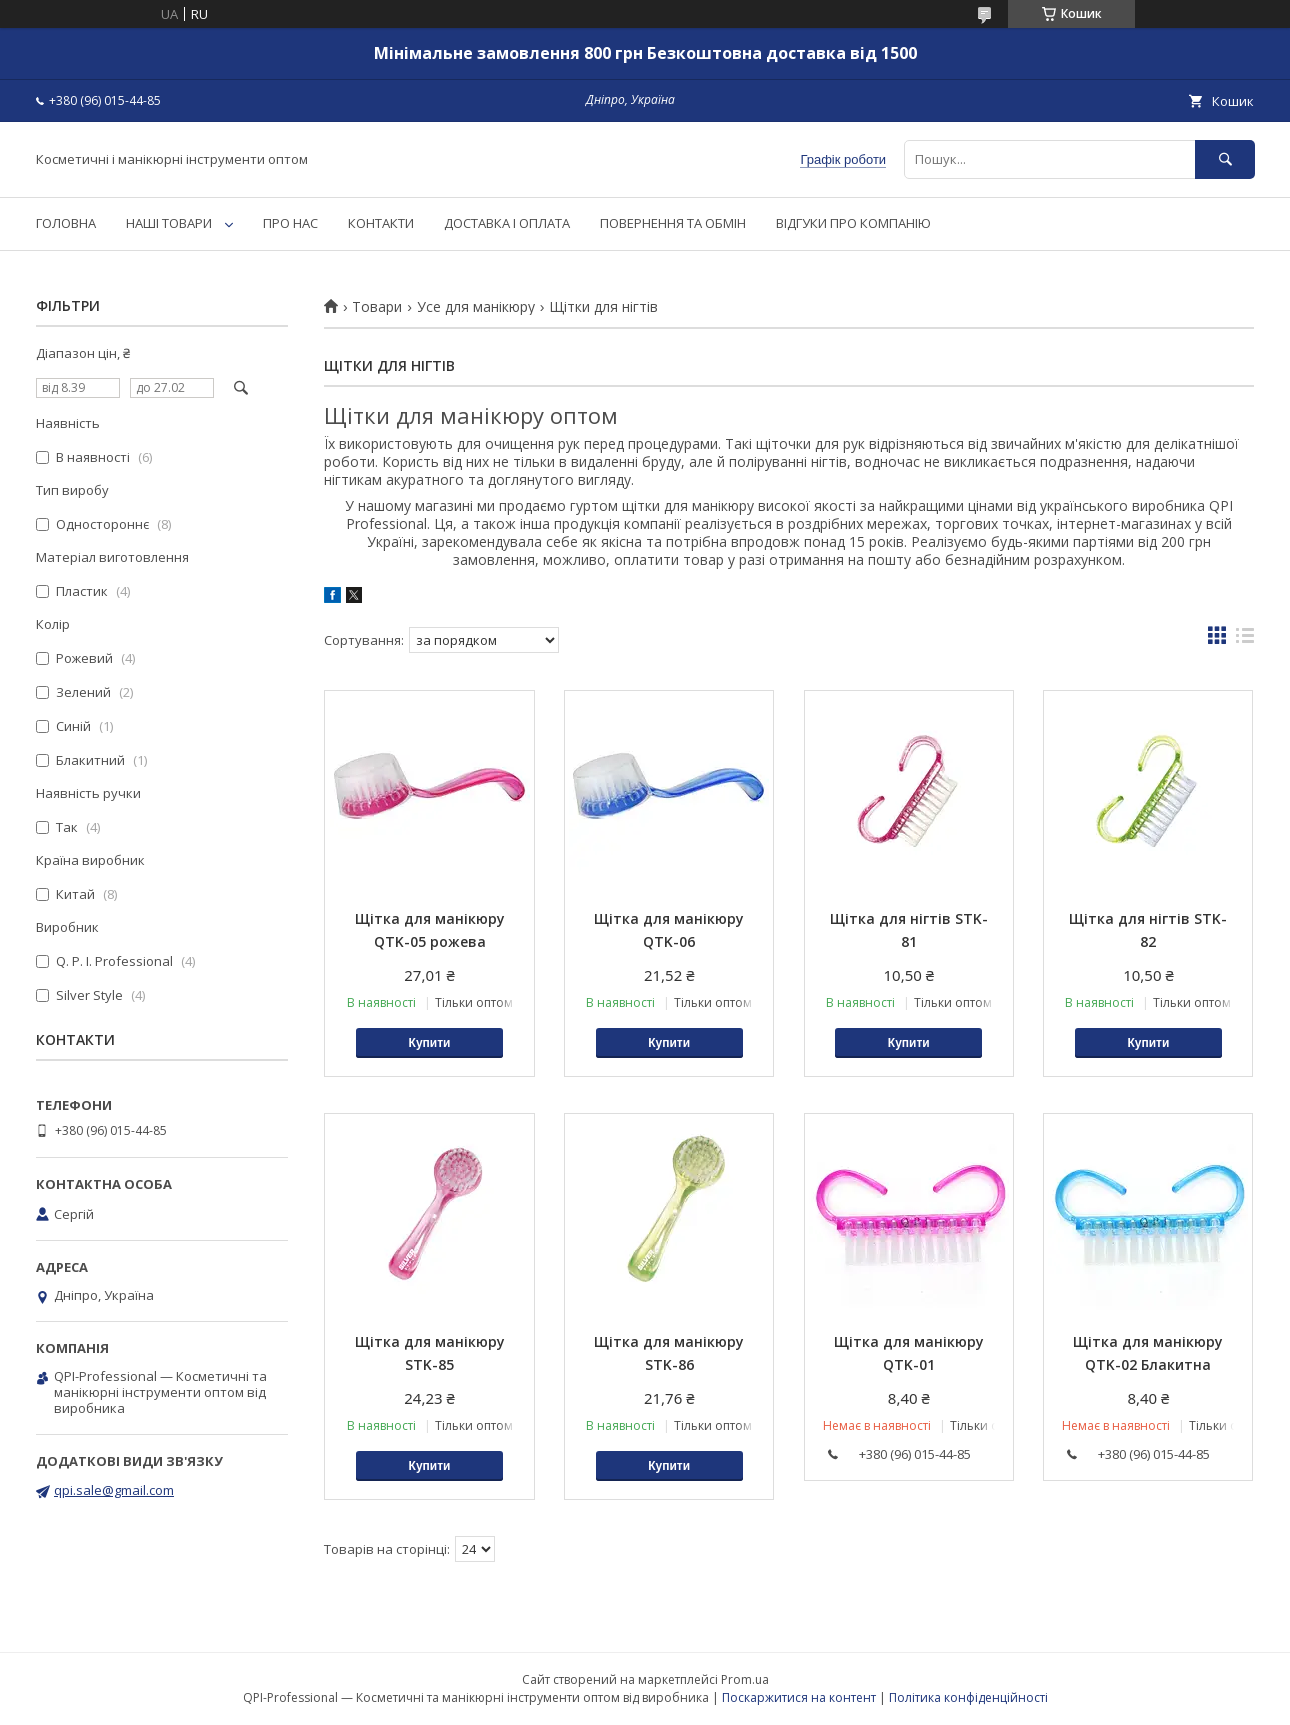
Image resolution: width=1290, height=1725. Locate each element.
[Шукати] (1225, 159)
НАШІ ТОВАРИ (169, 223)
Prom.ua (745, 1679)
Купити (430, 1043)
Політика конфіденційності (968, 1697)
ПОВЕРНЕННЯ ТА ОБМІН (673, 223)
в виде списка (1245, 640)
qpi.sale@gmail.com (114, 1490)
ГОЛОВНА (66, 223)
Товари (377, 307)
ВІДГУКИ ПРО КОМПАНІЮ (853, 223)
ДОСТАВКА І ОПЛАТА (507, 223)
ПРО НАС (290, 223)
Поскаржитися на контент (799, 1697)
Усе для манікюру (476, 307)
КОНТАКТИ (381, 223)
